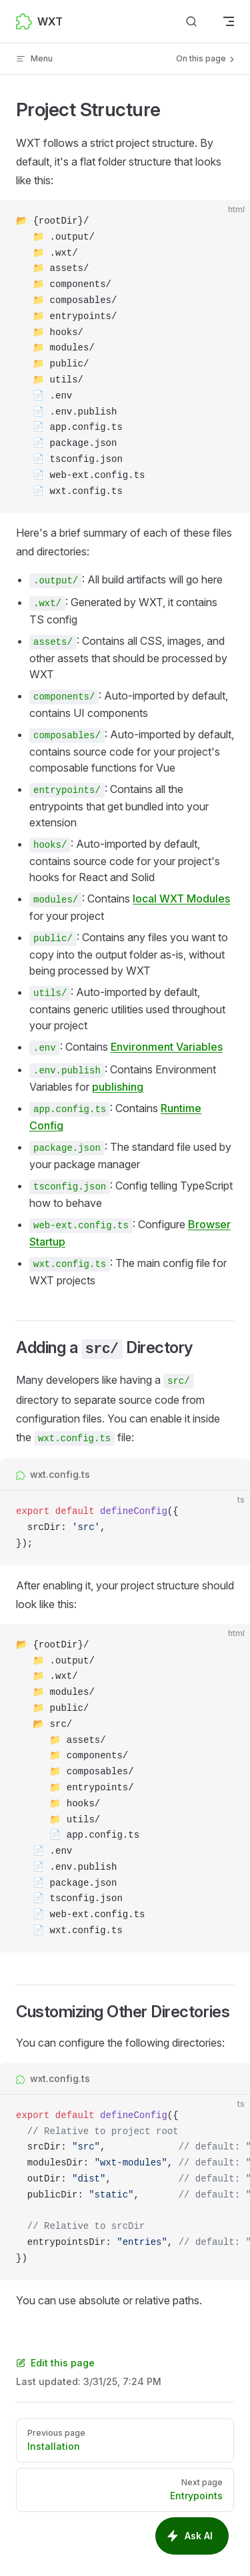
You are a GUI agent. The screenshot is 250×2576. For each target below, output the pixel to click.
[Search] (191, 21)
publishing (117, 1086)
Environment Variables (167, 1046)
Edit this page (55, 2362)
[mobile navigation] (229, 21)
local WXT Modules (181, 898)
